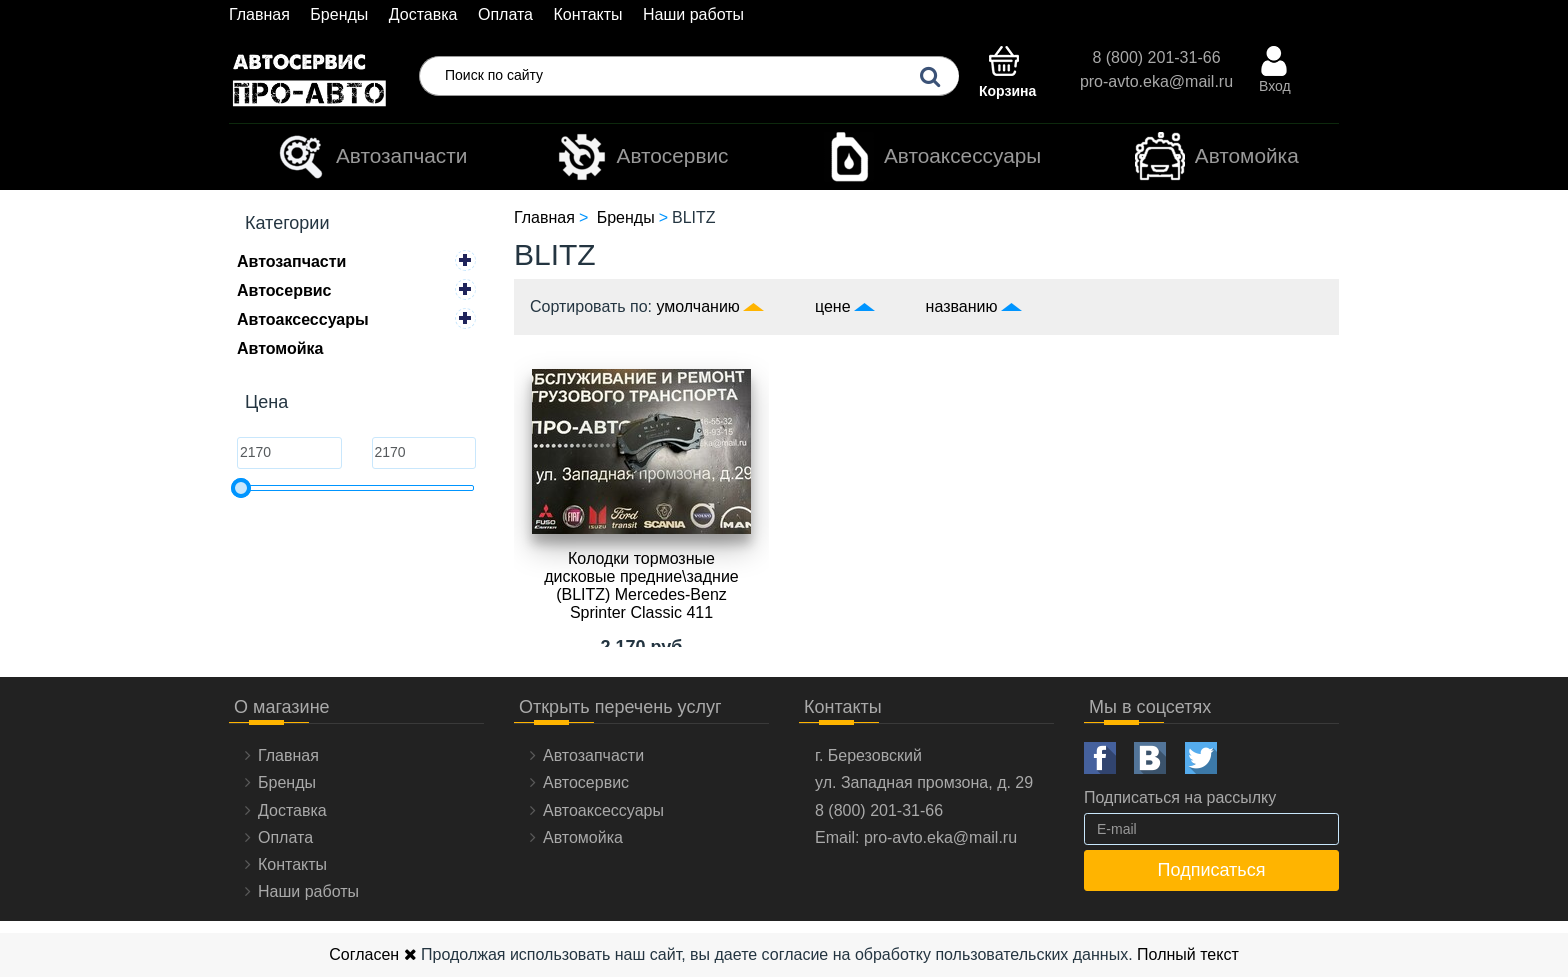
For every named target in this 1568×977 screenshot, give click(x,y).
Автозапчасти (371, 157)
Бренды (339, 14)
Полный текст (1188, 954)
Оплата (505, 14)
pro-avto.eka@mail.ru (1156, 81)
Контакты (587, 14)
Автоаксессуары (932, 157)
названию (962, 306)
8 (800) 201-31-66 (1156, 57)
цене (833, 306)
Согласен (372, 954)
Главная (259, 14)
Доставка (423, 14)
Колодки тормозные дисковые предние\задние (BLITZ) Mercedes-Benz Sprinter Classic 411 (641, 585)
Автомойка (1217, 157)
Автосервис (643, 157)
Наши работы (693, 14)
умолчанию (698, 306)
